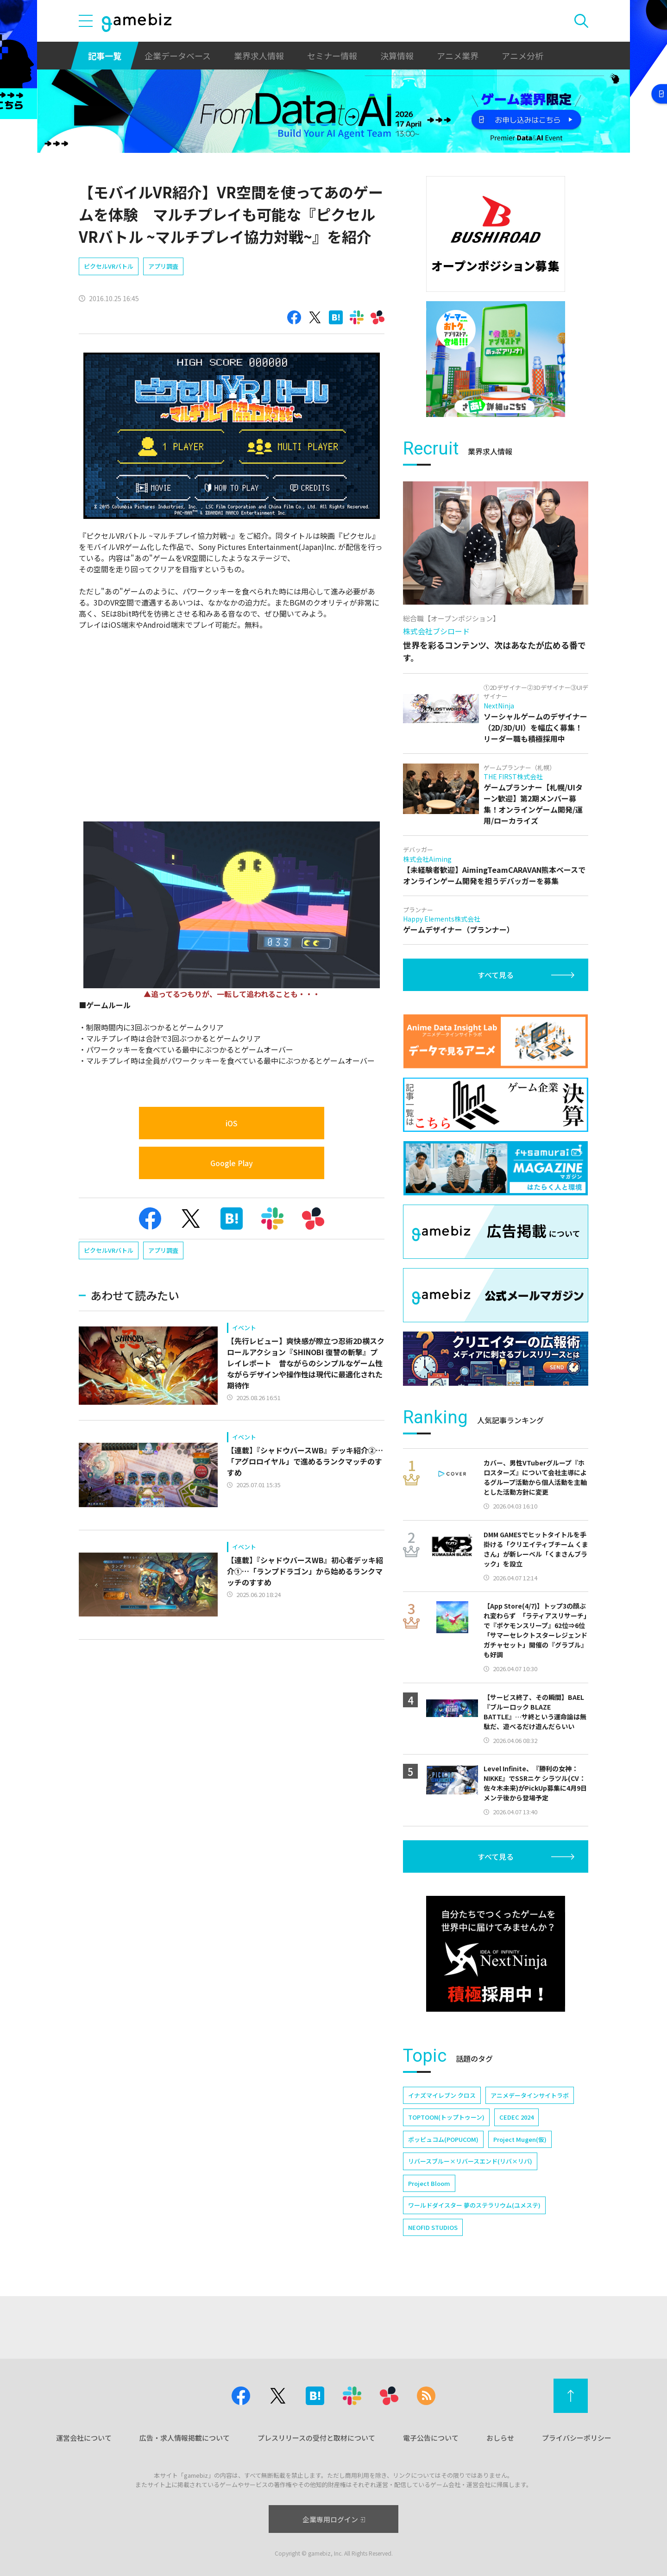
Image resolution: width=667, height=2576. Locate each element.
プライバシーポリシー (576, 2438)
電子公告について (431, 2438)
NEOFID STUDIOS (433, 2227)
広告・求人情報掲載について (184, 2438)
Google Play (231, 1162)
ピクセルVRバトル (108, 266)
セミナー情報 (332, 56)
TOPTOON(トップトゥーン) (446, 2117)
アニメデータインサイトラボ (530, 2095)
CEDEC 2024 (516, 2117)
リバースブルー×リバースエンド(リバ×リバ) (470, 2161)
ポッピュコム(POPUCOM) (443, 2139)
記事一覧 (104, 56)
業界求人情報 (259, 56)
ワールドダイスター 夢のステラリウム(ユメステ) (474, 2205)
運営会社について (84, 2438)
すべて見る (496, 974)
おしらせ (500, 2438)
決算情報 (397, 56)
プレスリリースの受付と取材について (316, 2438)
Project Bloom (429, 2183)
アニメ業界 (457, 56)
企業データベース (178, 56)
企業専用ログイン (333, 2519)
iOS (232, 1123)
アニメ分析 (522, 56)
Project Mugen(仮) (520, 2139)
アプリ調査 (163, 266)
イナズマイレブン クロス (442, 2095)
